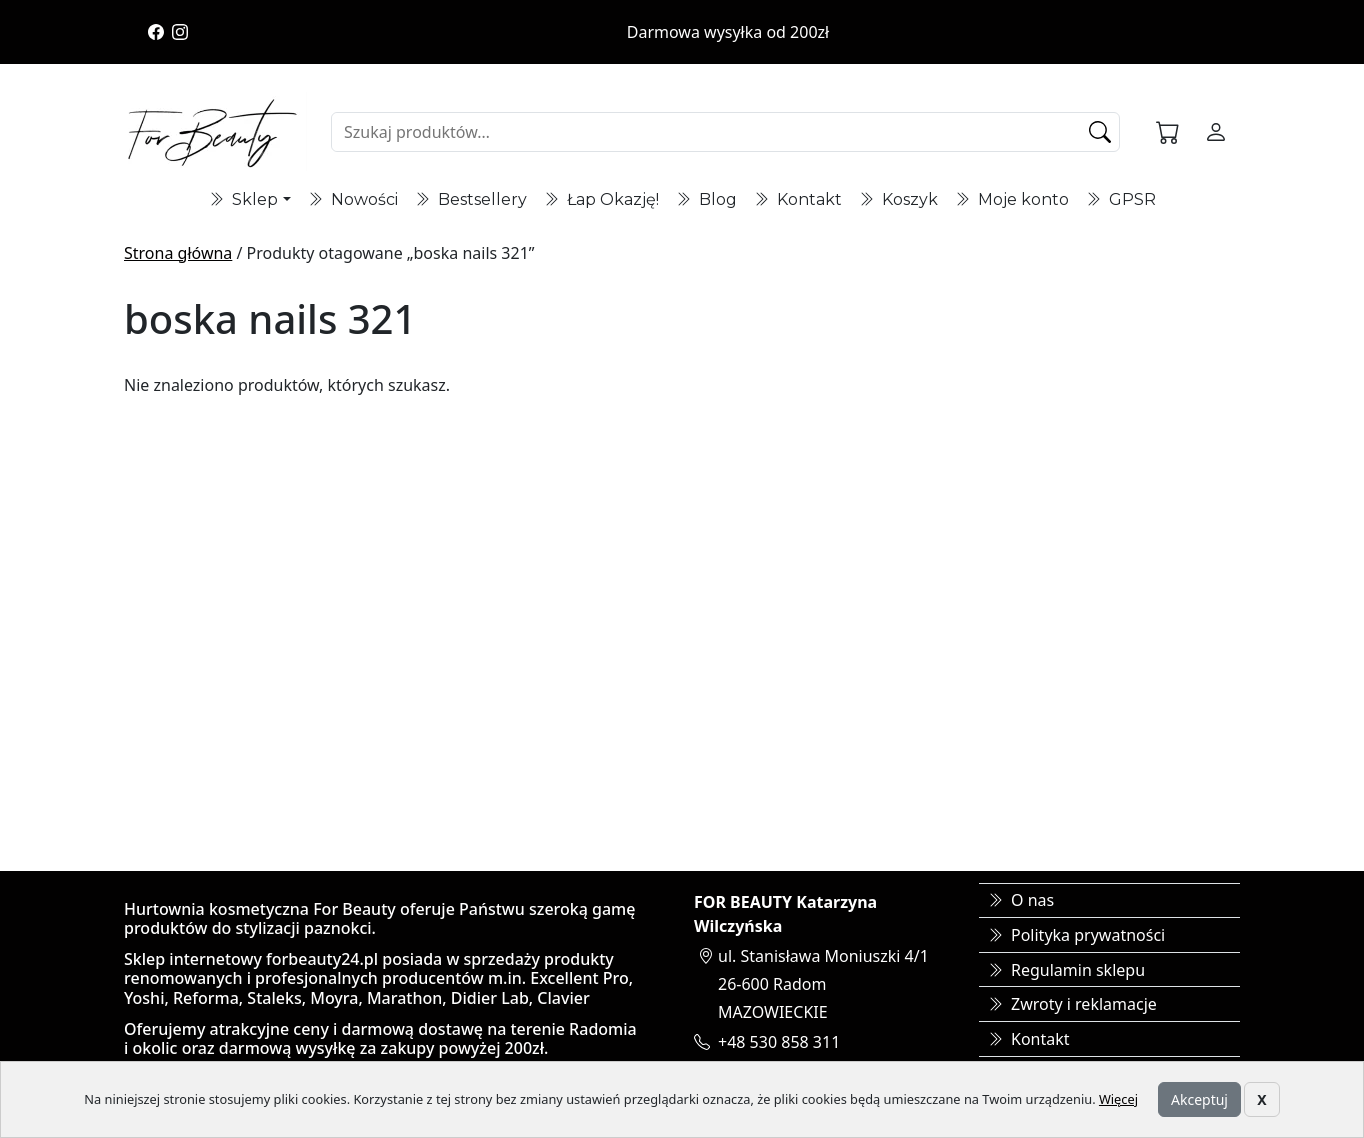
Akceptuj (1199, 1099)
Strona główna (178, 253)
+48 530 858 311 (779, 1042)
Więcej (1118, 1099)
